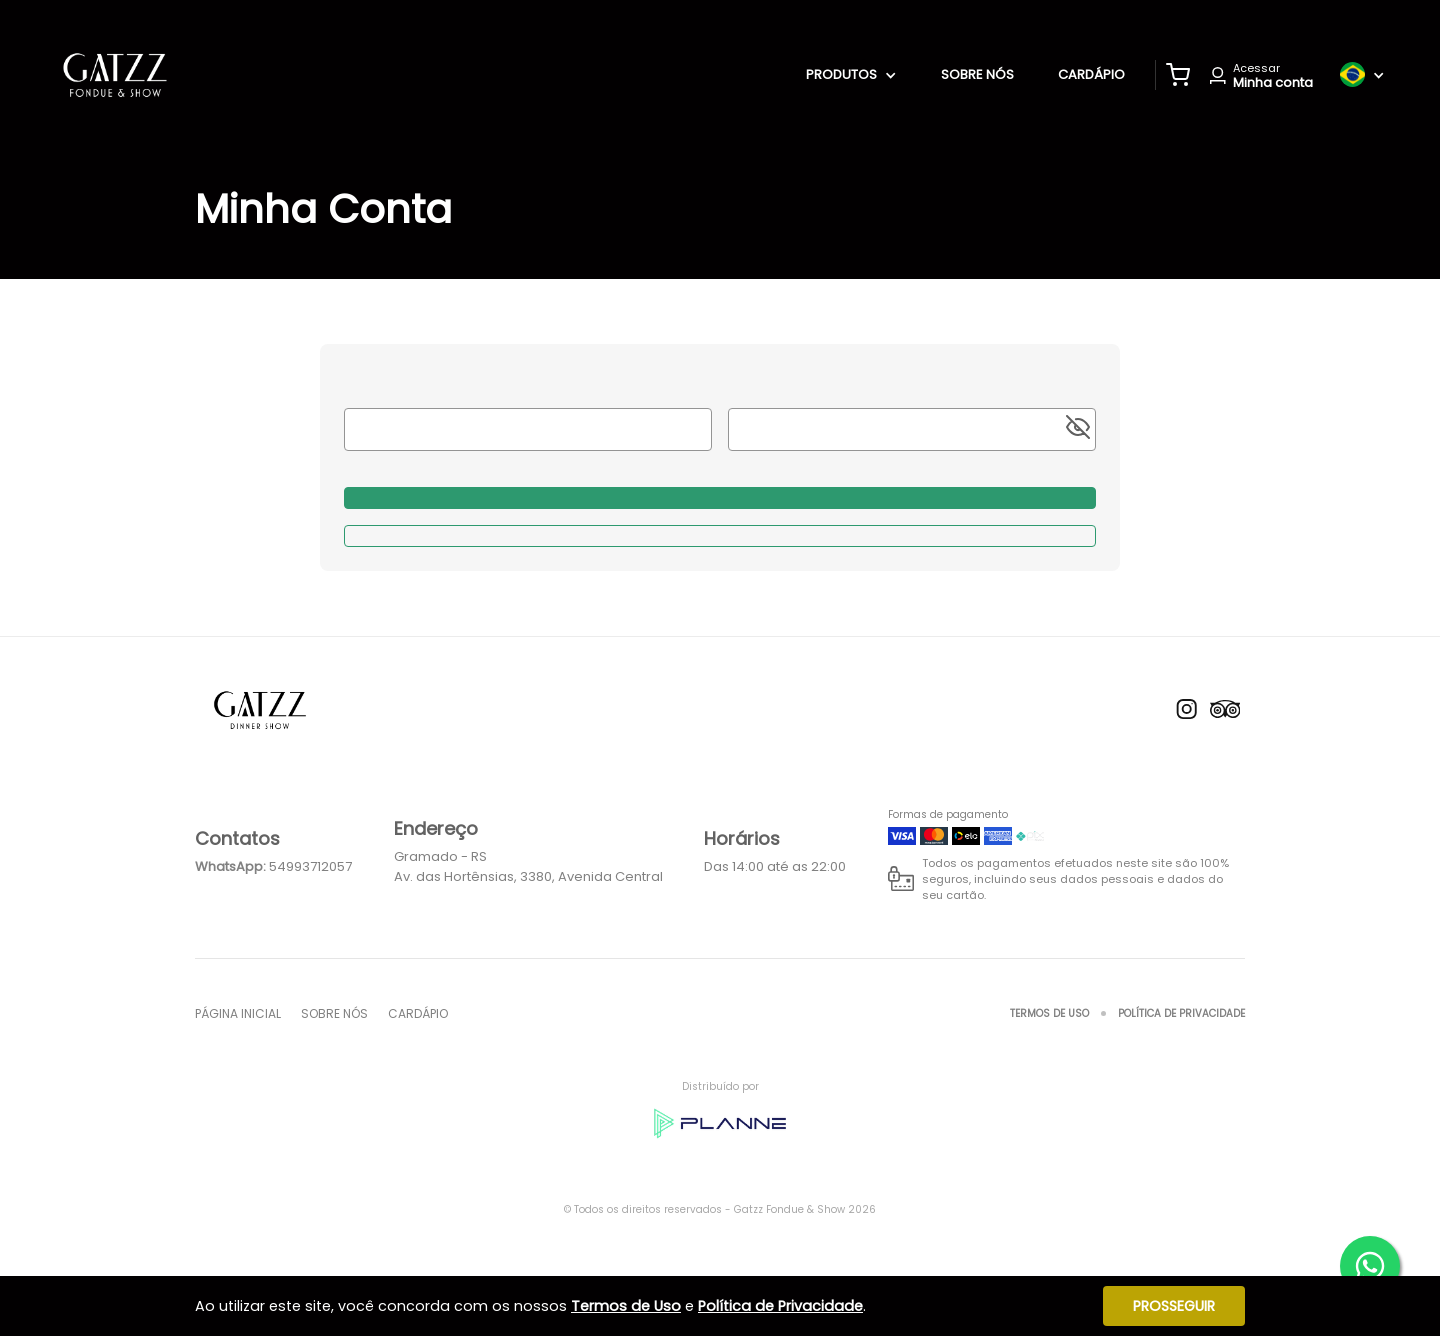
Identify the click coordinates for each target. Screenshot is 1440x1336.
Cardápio (1091, 74)
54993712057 (310, 866)
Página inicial (238, 1013)
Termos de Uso (1049, 1013)
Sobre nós (977, 74)
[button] (1178, 75)
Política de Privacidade (1181, 1013)
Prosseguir (1174, 1306)
